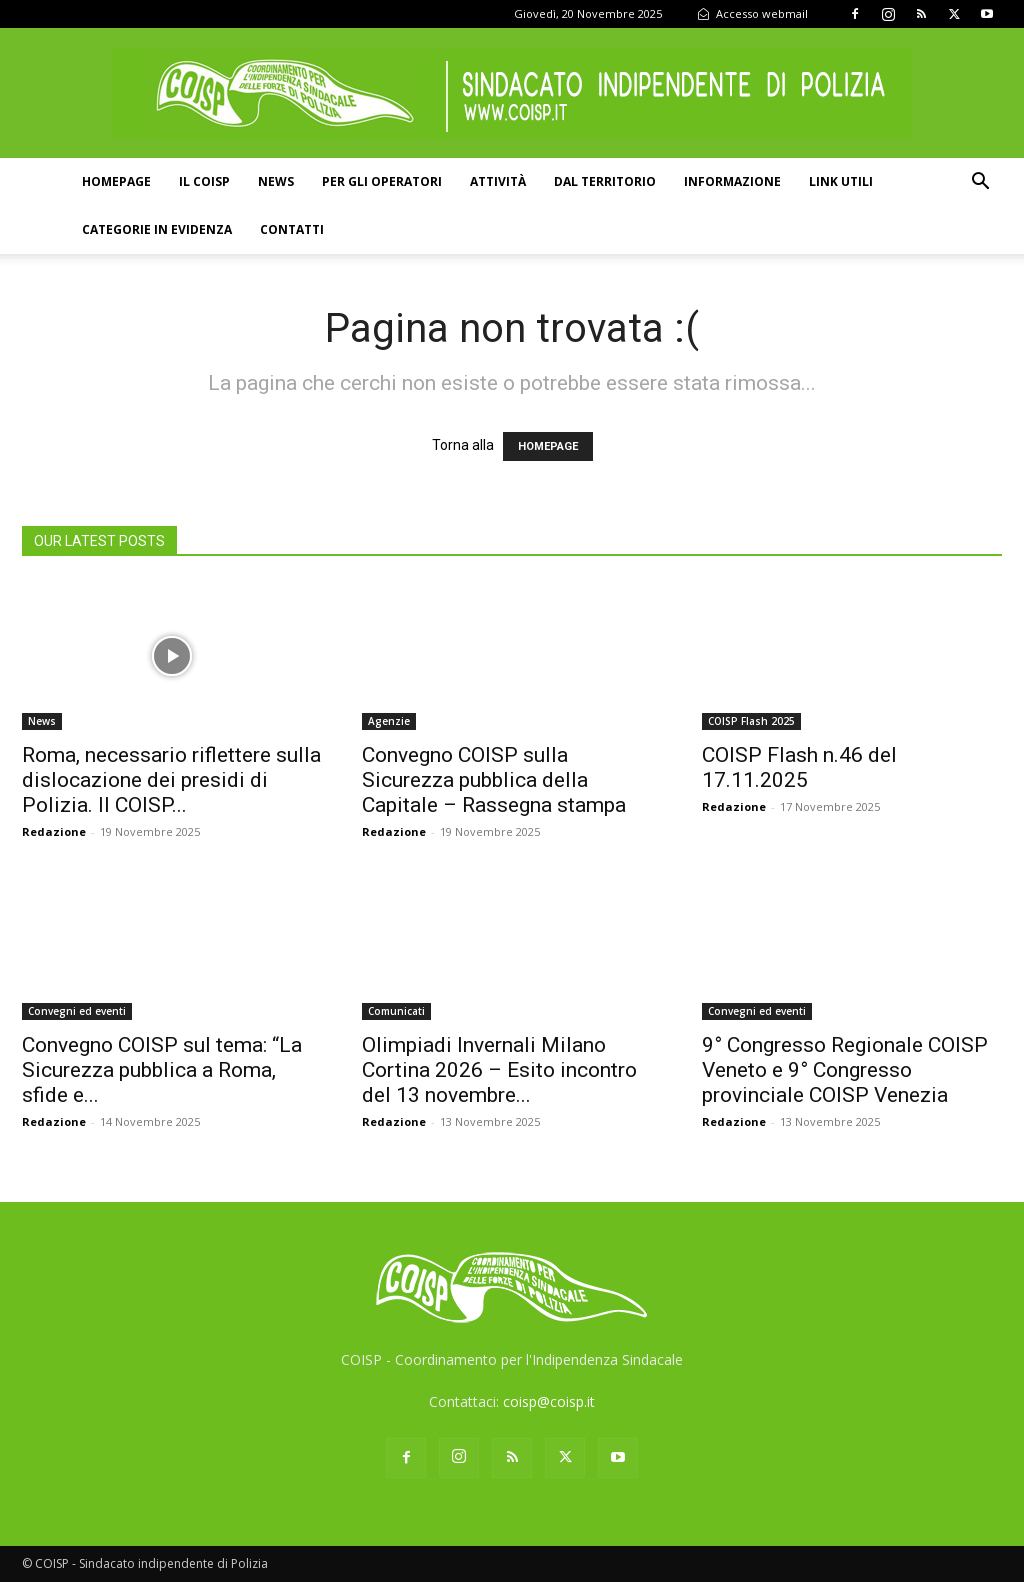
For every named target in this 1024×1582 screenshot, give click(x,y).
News (276, 181)
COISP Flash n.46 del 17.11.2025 (799, 767)
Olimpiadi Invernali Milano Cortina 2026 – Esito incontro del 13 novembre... (499, 1070)
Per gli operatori (382, 181)
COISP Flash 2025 (751, 721)
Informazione (732, 181)
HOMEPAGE (548, 446)
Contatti (292, 229)
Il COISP (204, 181)
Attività (498, 181)
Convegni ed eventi (77, 1011)
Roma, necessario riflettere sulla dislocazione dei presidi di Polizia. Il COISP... (171, 780)
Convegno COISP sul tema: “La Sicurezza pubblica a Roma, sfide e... (162, 1070)
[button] (980, 183)
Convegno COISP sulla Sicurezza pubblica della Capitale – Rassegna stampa (494, 780)
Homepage (116, 181)
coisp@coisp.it (549, 1401)
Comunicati (396, 1011)
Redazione (54, 831)
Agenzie (389, 721)
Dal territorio (605, 181)
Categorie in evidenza (157, 229)
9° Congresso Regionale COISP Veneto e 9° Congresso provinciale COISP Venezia (845, 1070)
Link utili (841, 181)
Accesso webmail (752, 13)
